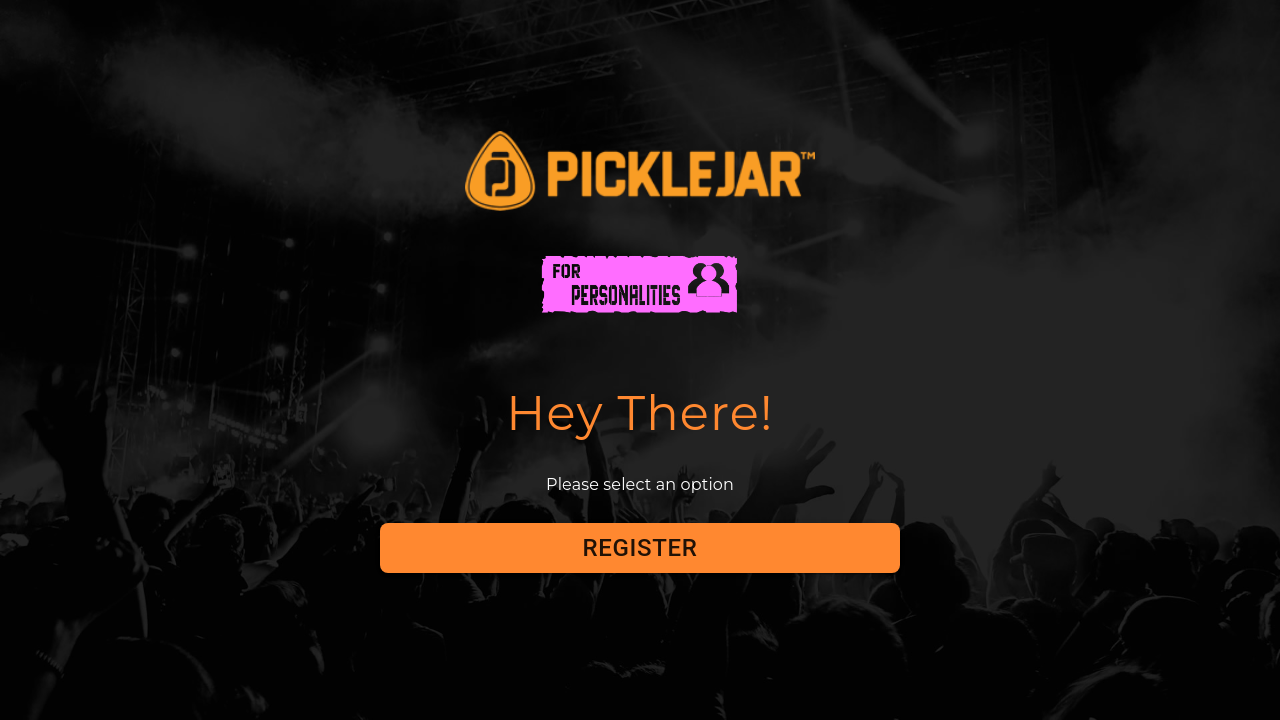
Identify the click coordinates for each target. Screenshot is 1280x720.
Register (640, 548)
